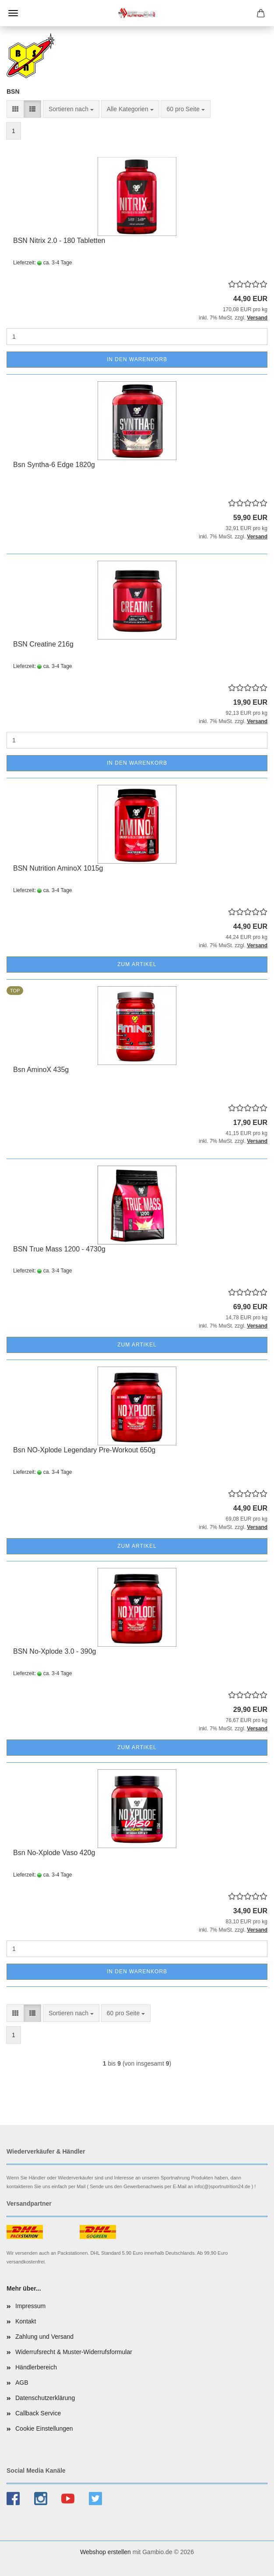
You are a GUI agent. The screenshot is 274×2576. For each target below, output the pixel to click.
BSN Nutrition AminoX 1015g (58, 868)
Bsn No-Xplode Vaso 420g (54, 1852)
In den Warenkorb (137, 359)
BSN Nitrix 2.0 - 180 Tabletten (59, 240)
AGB (21, 2382)
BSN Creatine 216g (43, 644)
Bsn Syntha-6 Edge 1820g (54, 464)
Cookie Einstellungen (44, 2428)
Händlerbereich (36, 2367)
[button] (15, 109)
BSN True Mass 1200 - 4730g (59, 1249)
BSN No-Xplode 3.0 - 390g (54, 1651)
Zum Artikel (136, 964)
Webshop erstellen (105, 2551)
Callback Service (38, 2413)
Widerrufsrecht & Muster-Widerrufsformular (73, 2351)
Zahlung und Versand (44, 2336)
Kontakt (25, 2321)
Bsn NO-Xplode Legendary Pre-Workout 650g (84, 1450)
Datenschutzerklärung (45, 2397)
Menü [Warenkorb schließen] (13, 13)
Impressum (30, 2305)
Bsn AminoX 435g (41, 1069)
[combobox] (71, 109)
